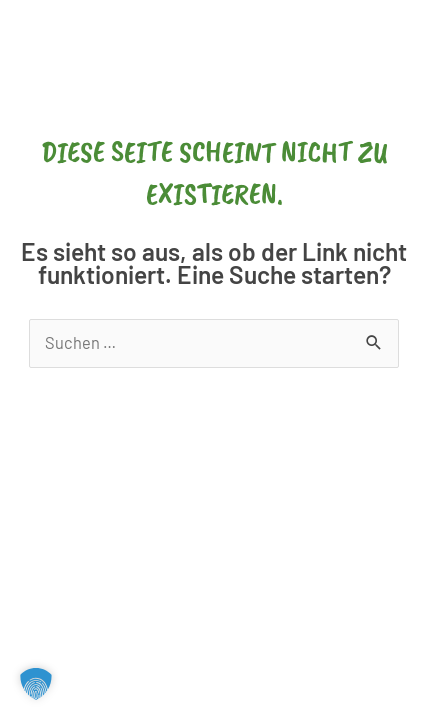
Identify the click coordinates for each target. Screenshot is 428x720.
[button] (36, 684)
